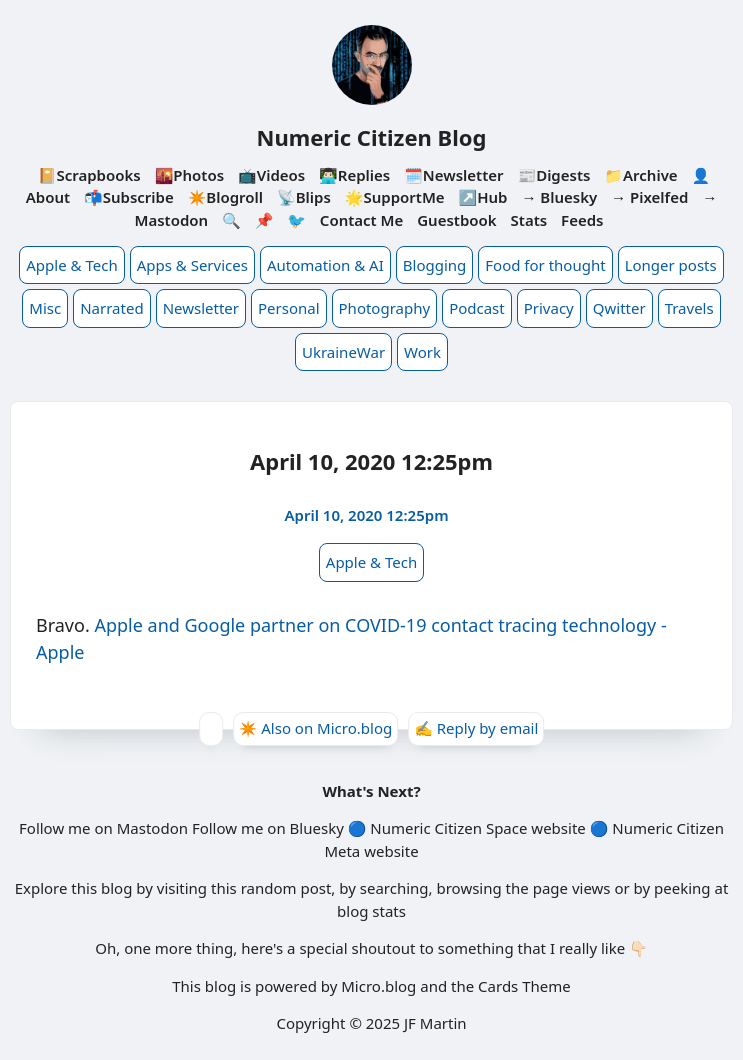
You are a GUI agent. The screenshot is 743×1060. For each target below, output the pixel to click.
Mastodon (152, 828)
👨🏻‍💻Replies (354, 175)
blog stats (371, 911)
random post (286, 888)
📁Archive (640, 175)
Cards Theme (524, 986)
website (558, 828)
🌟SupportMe (395, 197)
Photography (385, 308)
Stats (529, 220)
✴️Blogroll (225, 197)
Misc (45, 308)
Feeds (582, 220)
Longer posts (671, 265)
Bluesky (317, 828)
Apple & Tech (71, 265)
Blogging (435, 265)
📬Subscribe (129, 197)
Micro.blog (378, 986)
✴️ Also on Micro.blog (316, 728)
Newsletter (201, 308)
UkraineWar (343, 352)
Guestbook (456, 220)
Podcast (477, 308)
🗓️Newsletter (453, 175)
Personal (289, 308)
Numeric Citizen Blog (372, 137)
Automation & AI (325, 265)
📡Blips (304, 197)
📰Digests (553, 175)
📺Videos (271, 175)
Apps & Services (192, 265)
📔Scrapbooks (89, 175)
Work (422, 352)
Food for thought (545, 265)
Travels (689, 308)
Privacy (549, 308)
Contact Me (362, 220)
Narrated (111, 308)
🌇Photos (189, 175)
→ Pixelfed (649, 197)
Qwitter (619, 308)
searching (394, 888)
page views (572, 888)
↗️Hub (483, 197)
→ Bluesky (559, 197)
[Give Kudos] (211, 729)
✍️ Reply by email (476, 728)
